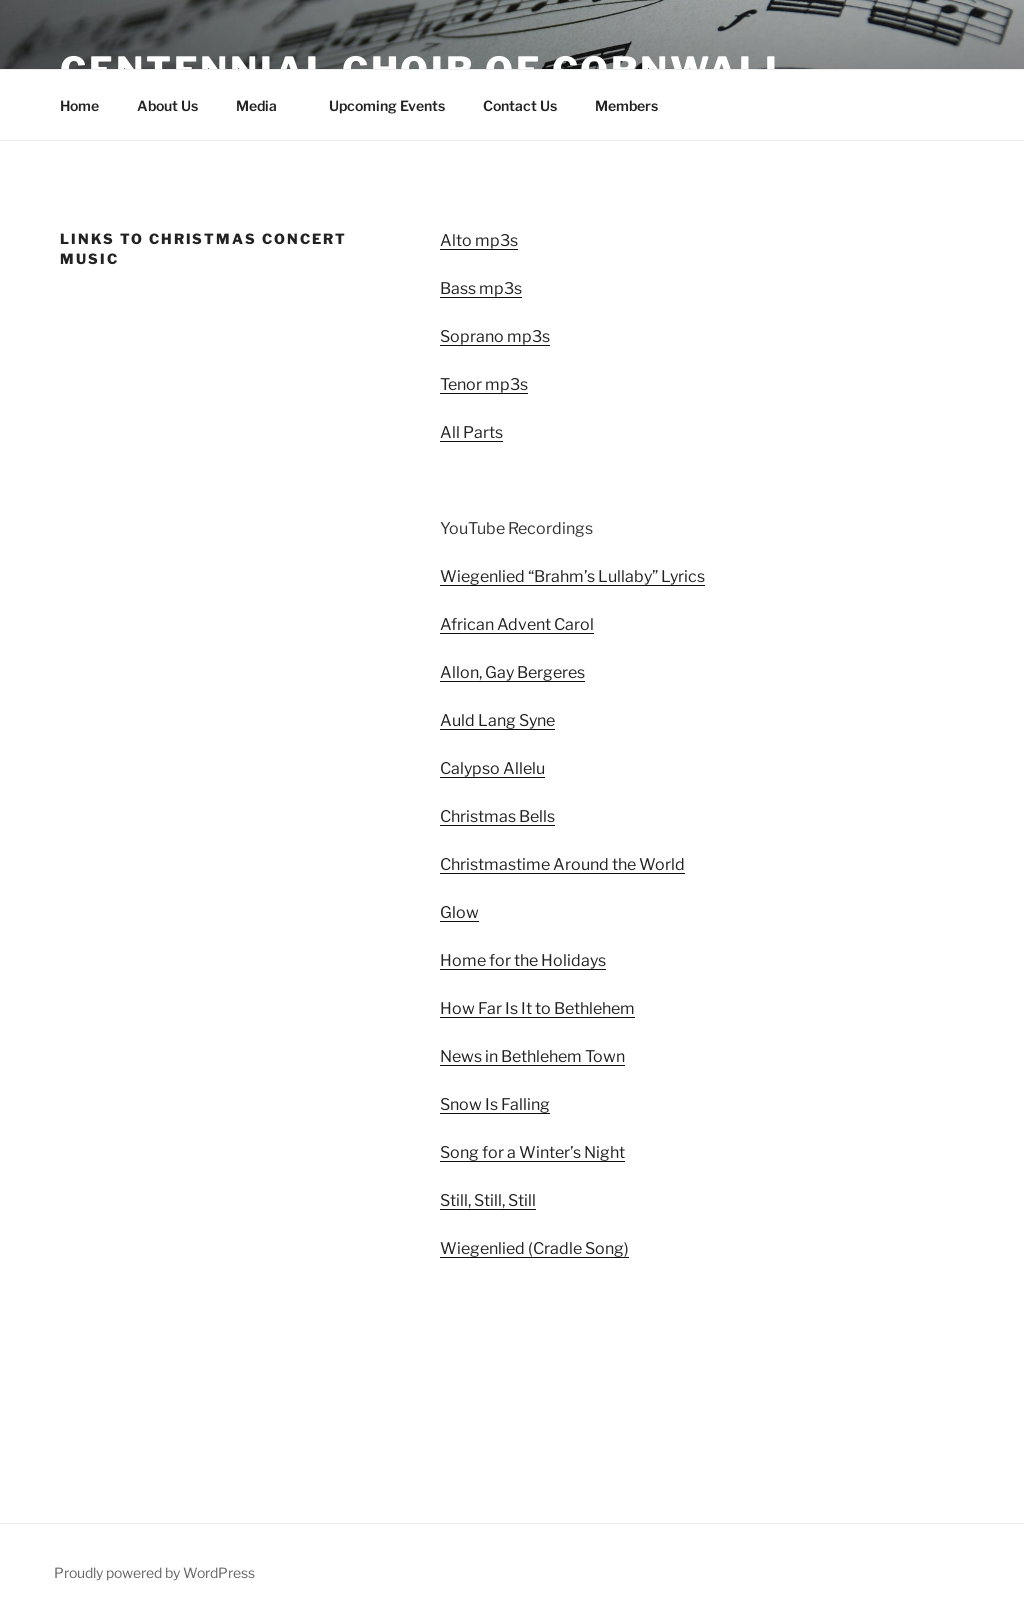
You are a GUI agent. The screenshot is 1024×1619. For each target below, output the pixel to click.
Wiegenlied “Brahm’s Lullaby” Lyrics (572, 576)
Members (626, 105)
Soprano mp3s (495, 336)
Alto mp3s (479, 240)
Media (266, 105)
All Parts (471, 432)
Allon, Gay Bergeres (512, 672)
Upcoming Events (387, 105)
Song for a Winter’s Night (532, 1152)
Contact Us (520, 105)
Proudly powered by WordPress (154, 1572)
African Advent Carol (517, 624)
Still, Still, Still (488, 1200)
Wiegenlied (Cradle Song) (534, 1248)
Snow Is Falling (495, 1104)
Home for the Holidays (523, 960)
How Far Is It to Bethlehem (537, 1008)
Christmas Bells (497, 816)
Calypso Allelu (492, 768)
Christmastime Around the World (562, 864)
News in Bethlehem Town (532, 1056)
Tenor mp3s (484, 384)
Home (79, 105)
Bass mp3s (481, 288)
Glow (459, 912)
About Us (167, 105)
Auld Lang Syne (497, 720)
